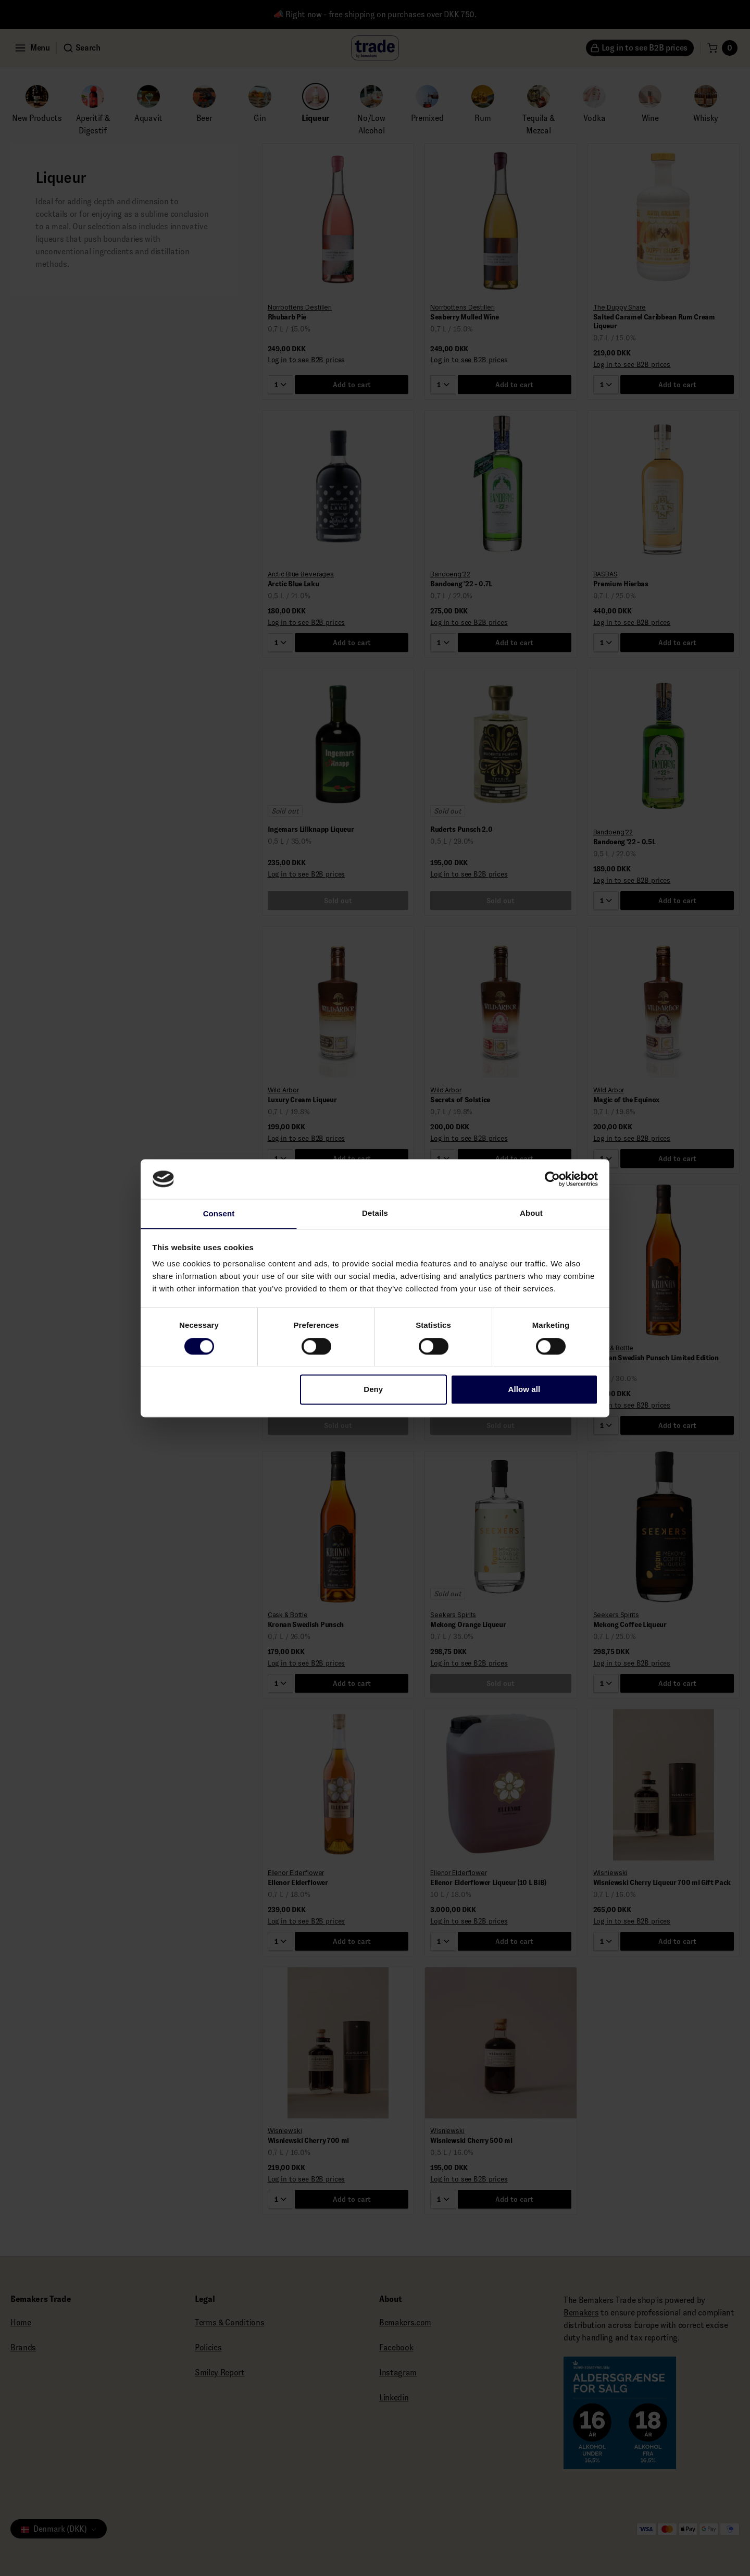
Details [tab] (375, 1212)
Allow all (524, 1390)
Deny (373, 1390)
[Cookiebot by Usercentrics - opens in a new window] (552, 1178)
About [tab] (531, 1212)
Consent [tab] (219, 1214)
